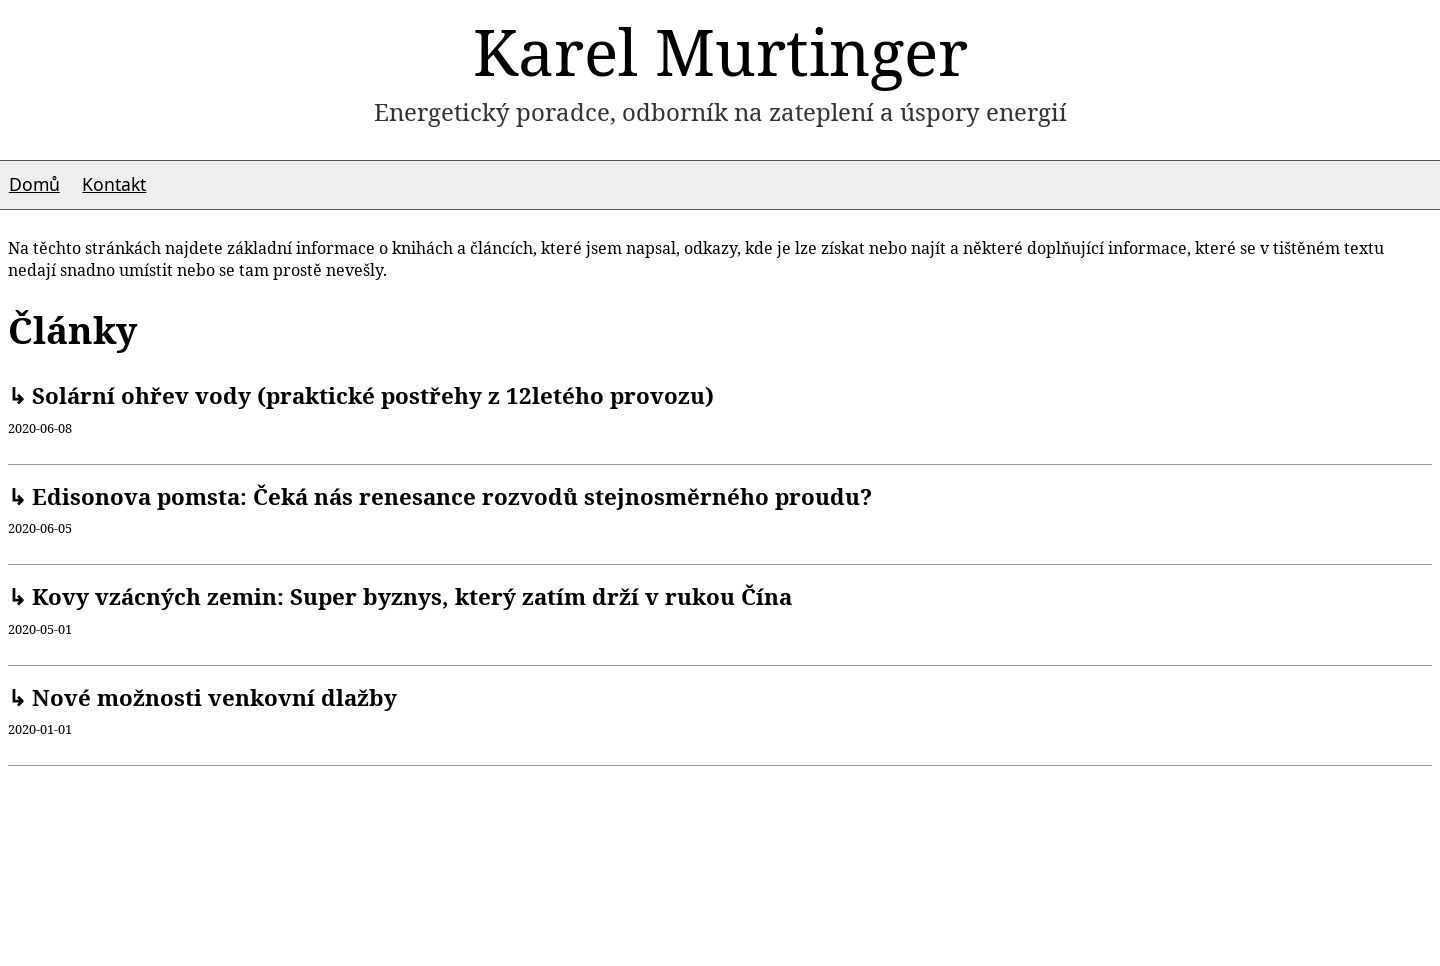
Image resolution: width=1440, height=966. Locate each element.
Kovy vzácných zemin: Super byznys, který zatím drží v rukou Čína (409, 596)
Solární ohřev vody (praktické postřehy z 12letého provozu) (370, 395)
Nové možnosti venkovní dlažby (211, 697)
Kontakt (114, 184)
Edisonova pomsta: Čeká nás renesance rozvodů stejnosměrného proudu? (449, 496)
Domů (34, 184)
